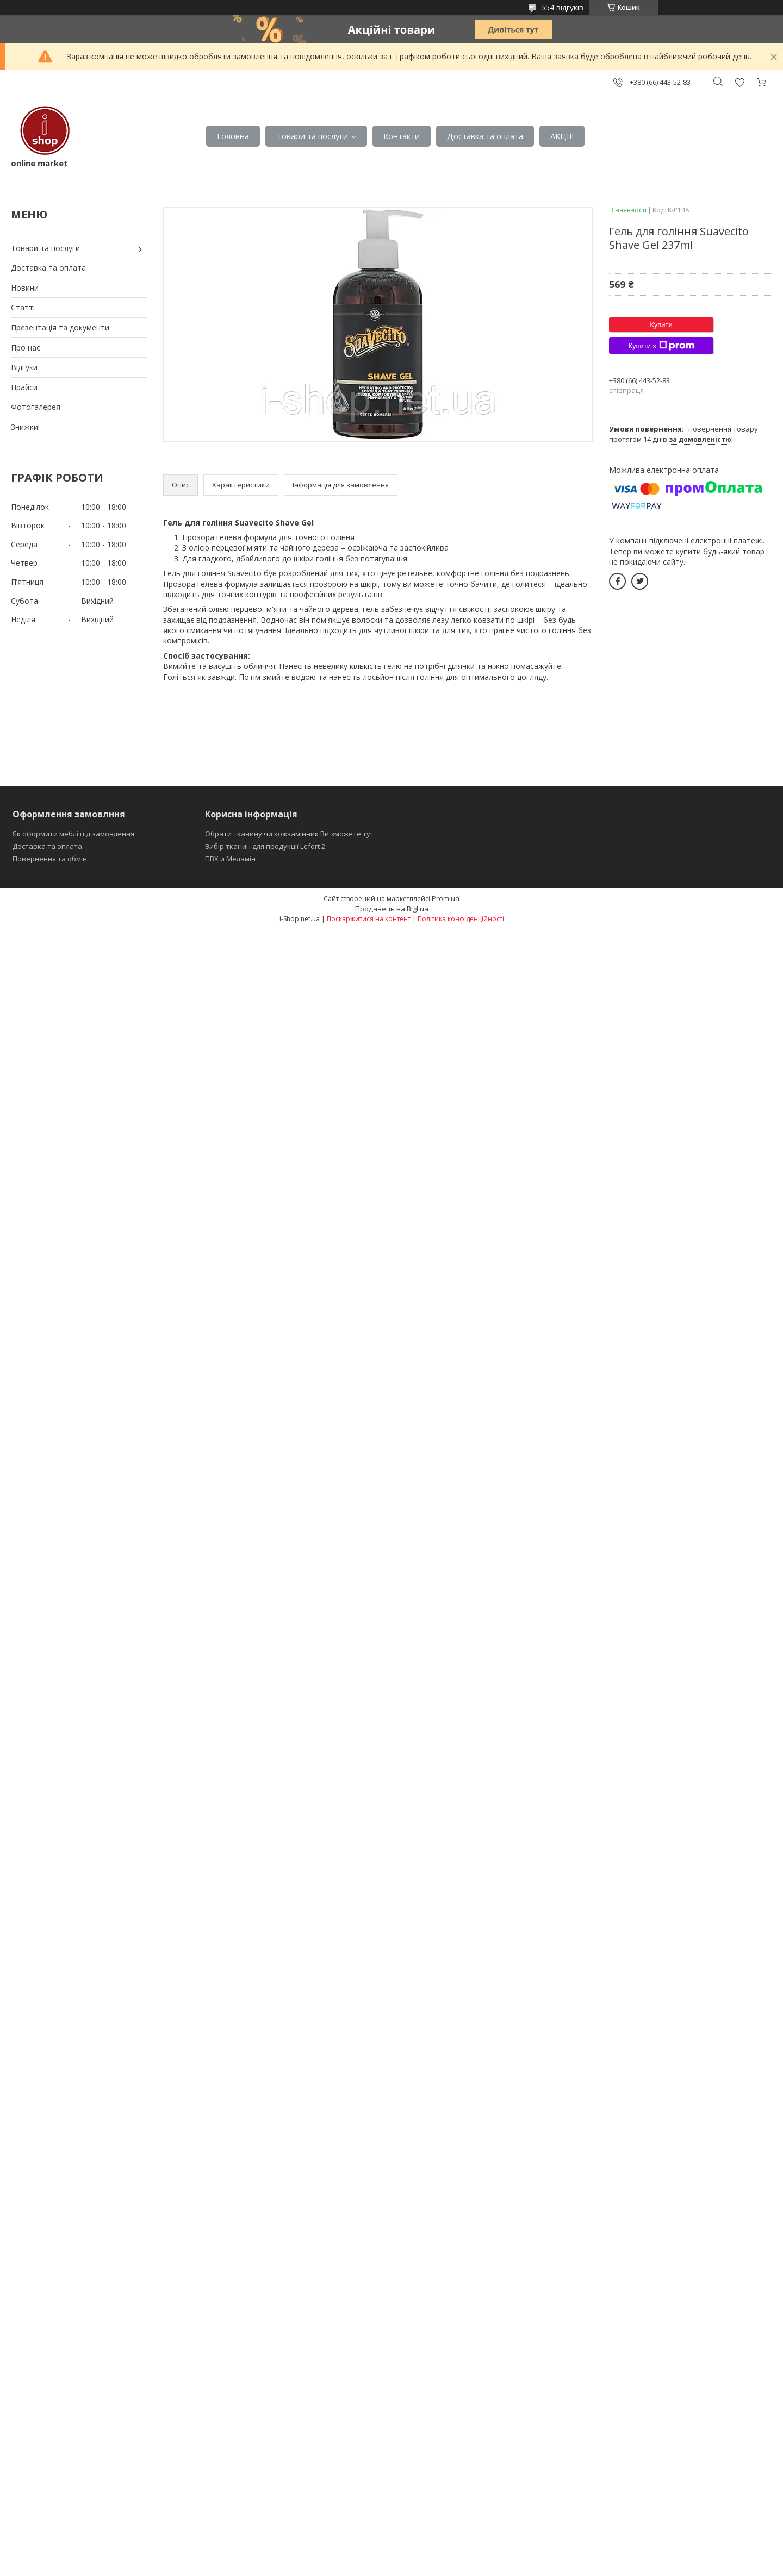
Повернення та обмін (50, 859)
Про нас (25, 347)
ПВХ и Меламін (230, 859)
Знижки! (25, 427)
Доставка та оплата (485, 135)
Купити (661, 325)
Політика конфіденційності (461, 918)
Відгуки (24, 367)
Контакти (401, 135)
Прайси (24, 387)
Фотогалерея (35, 407)
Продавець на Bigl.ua (391, 909)
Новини (25, 288)
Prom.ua (445, 898)
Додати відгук (739, 82)
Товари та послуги (312, 135)
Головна (233, 135)
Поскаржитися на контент (369, 918)
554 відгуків (562, 7)
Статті (23, 307)
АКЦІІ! (562, 135)
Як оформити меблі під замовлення (73, 834)
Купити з (661, 346)
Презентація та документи (60, 327)
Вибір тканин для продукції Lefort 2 (265, 846)
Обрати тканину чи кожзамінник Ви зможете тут (289, 834)
